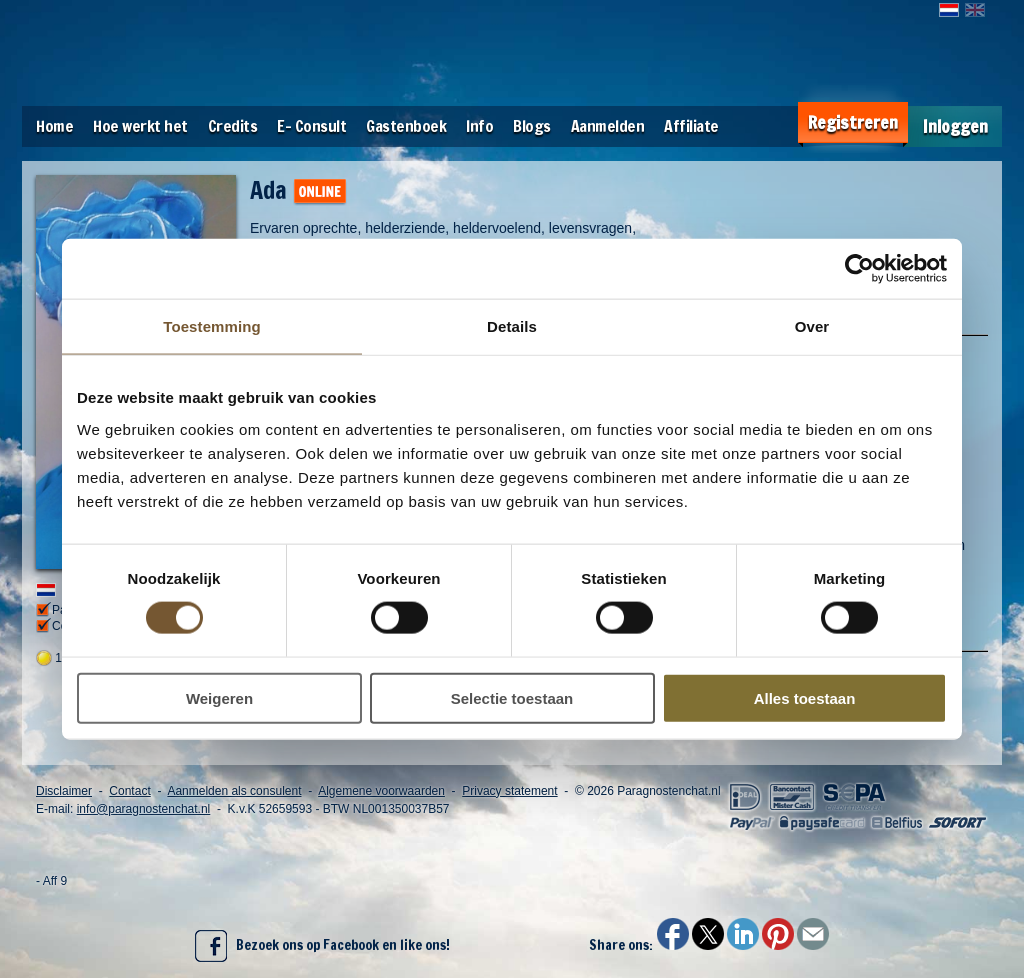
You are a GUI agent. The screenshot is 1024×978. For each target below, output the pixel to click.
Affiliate (691, 126)
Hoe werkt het (140, 126)
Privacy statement (509, 791)
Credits (233, 126)
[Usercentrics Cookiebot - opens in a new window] (859, 269)
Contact (129, 791)
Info (479, 126)
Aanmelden (608, 126)
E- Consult (311, 126)
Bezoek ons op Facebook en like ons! (322, 946)
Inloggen (955, 126)
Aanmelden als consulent (234, 791)
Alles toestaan (805, 697)
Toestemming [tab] (212, 326)
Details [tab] (512, 326)
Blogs (532, 126)
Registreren (853, 122)
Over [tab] (812, 326)
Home (54, 126)
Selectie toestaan (512, 697)
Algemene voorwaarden (381, 791)
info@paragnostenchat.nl (144, 809)
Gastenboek (406, 126)
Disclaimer (64, 791)
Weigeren (219, 697)
